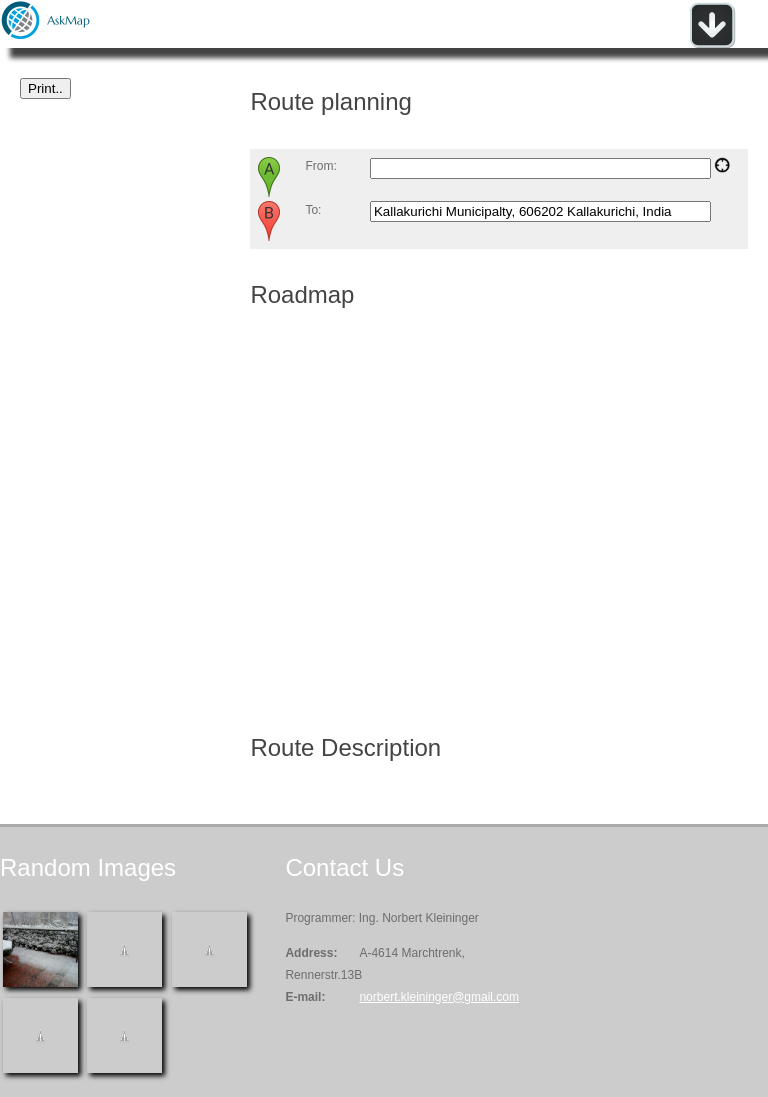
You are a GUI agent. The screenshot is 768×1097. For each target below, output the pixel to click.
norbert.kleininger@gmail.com (439, 997)
